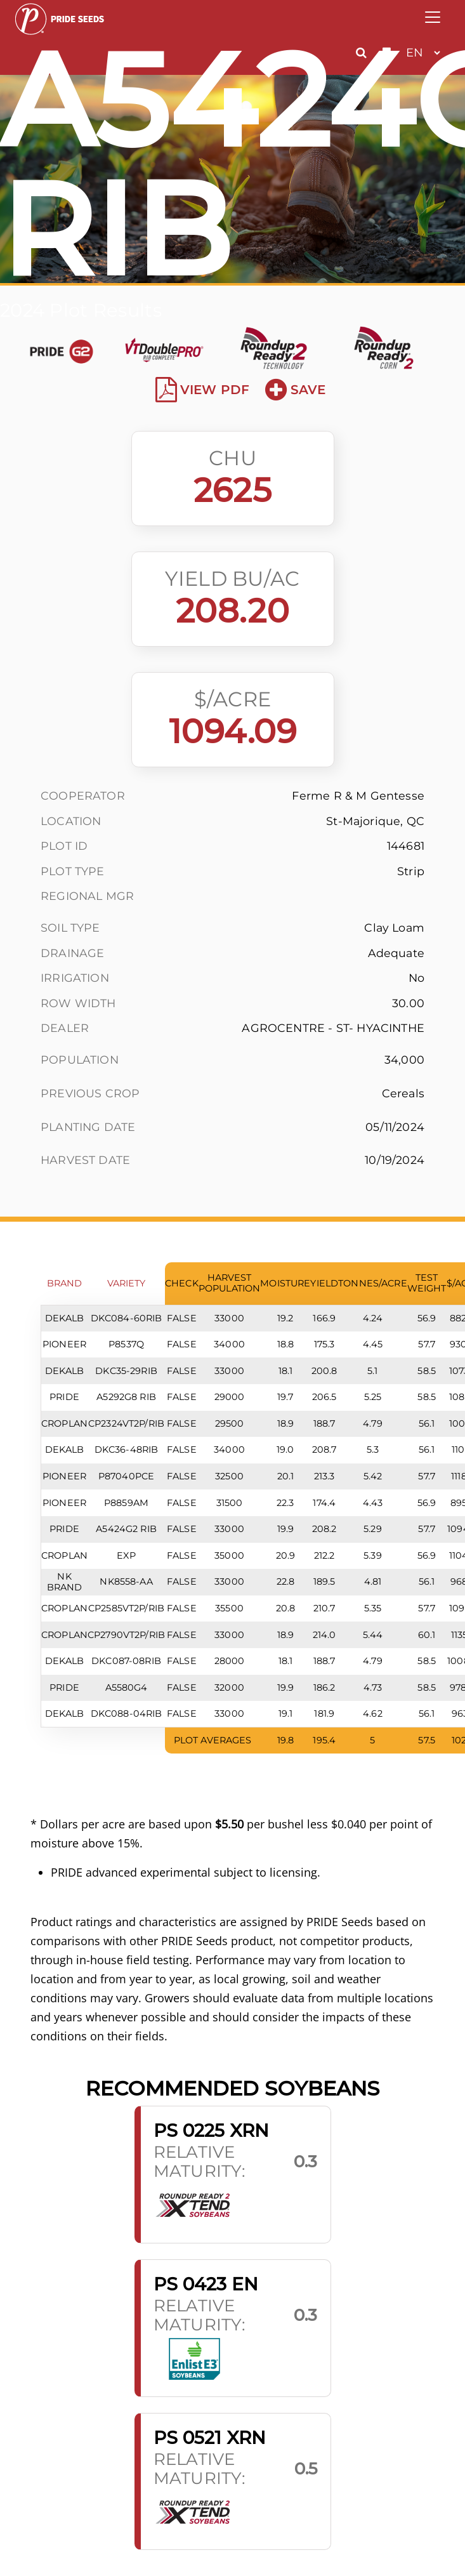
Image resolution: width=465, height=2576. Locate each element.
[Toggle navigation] (433, 17)
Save (295, 389)
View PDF (202, 389)
